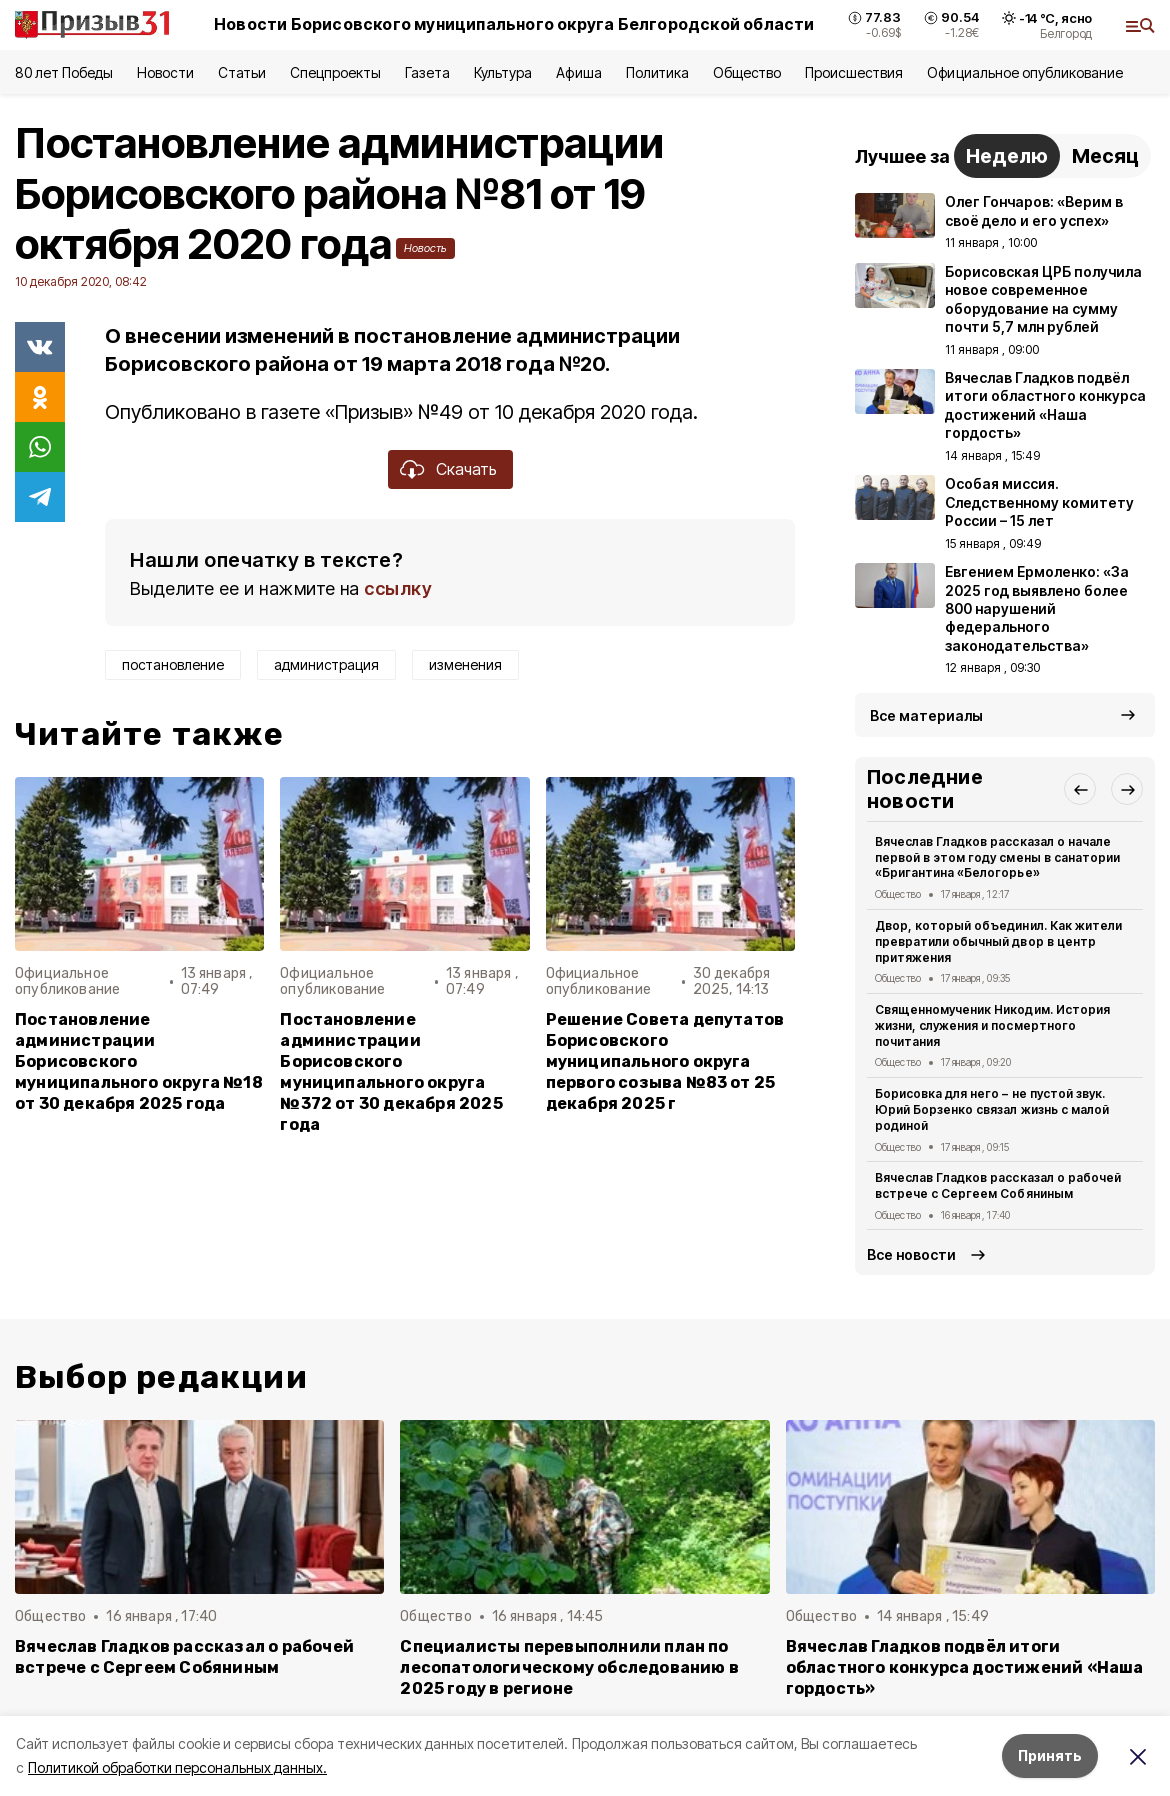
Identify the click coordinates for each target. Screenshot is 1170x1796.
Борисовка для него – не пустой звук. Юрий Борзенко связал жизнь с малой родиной (992, 1109)
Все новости (911, 1254)
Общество (747, 72)
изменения (465, 664)
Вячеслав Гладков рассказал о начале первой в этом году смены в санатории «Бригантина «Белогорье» (997, 857)
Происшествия (854, 72)
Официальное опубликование (1025, 72)
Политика (657, 72)
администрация (326, 664)
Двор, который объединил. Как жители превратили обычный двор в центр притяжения (998, 941)
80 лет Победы (64, 72)
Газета (427, 72)
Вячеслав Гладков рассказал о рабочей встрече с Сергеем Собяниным (998, 1185)
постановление (173, 664)
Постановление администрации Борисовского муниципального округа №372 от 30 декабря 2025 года (391, 1072)
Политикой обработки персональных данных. (177, 1767)
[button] (1080, 789)
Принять (1050, 1755)
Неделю (1007, 156)
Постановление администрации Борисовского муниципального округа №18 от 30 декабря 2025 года (139, 1061)
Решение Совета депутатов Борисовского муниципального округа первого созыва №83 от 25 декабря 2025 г (665, 1061)
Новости (165, 72)
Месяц (1105, 156)
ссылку (398, 588)
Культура (503, 72)
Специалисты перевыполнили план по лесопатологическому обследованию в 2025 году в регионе (569, 1667)
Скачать (466, 469)
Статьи (242, 72)
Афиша (578, 72)
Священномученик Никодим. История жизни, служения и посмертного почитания (992, 1025)
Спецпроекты (335, 72)
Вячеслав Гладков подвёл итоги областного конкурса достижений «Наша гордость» (965, 1667)
